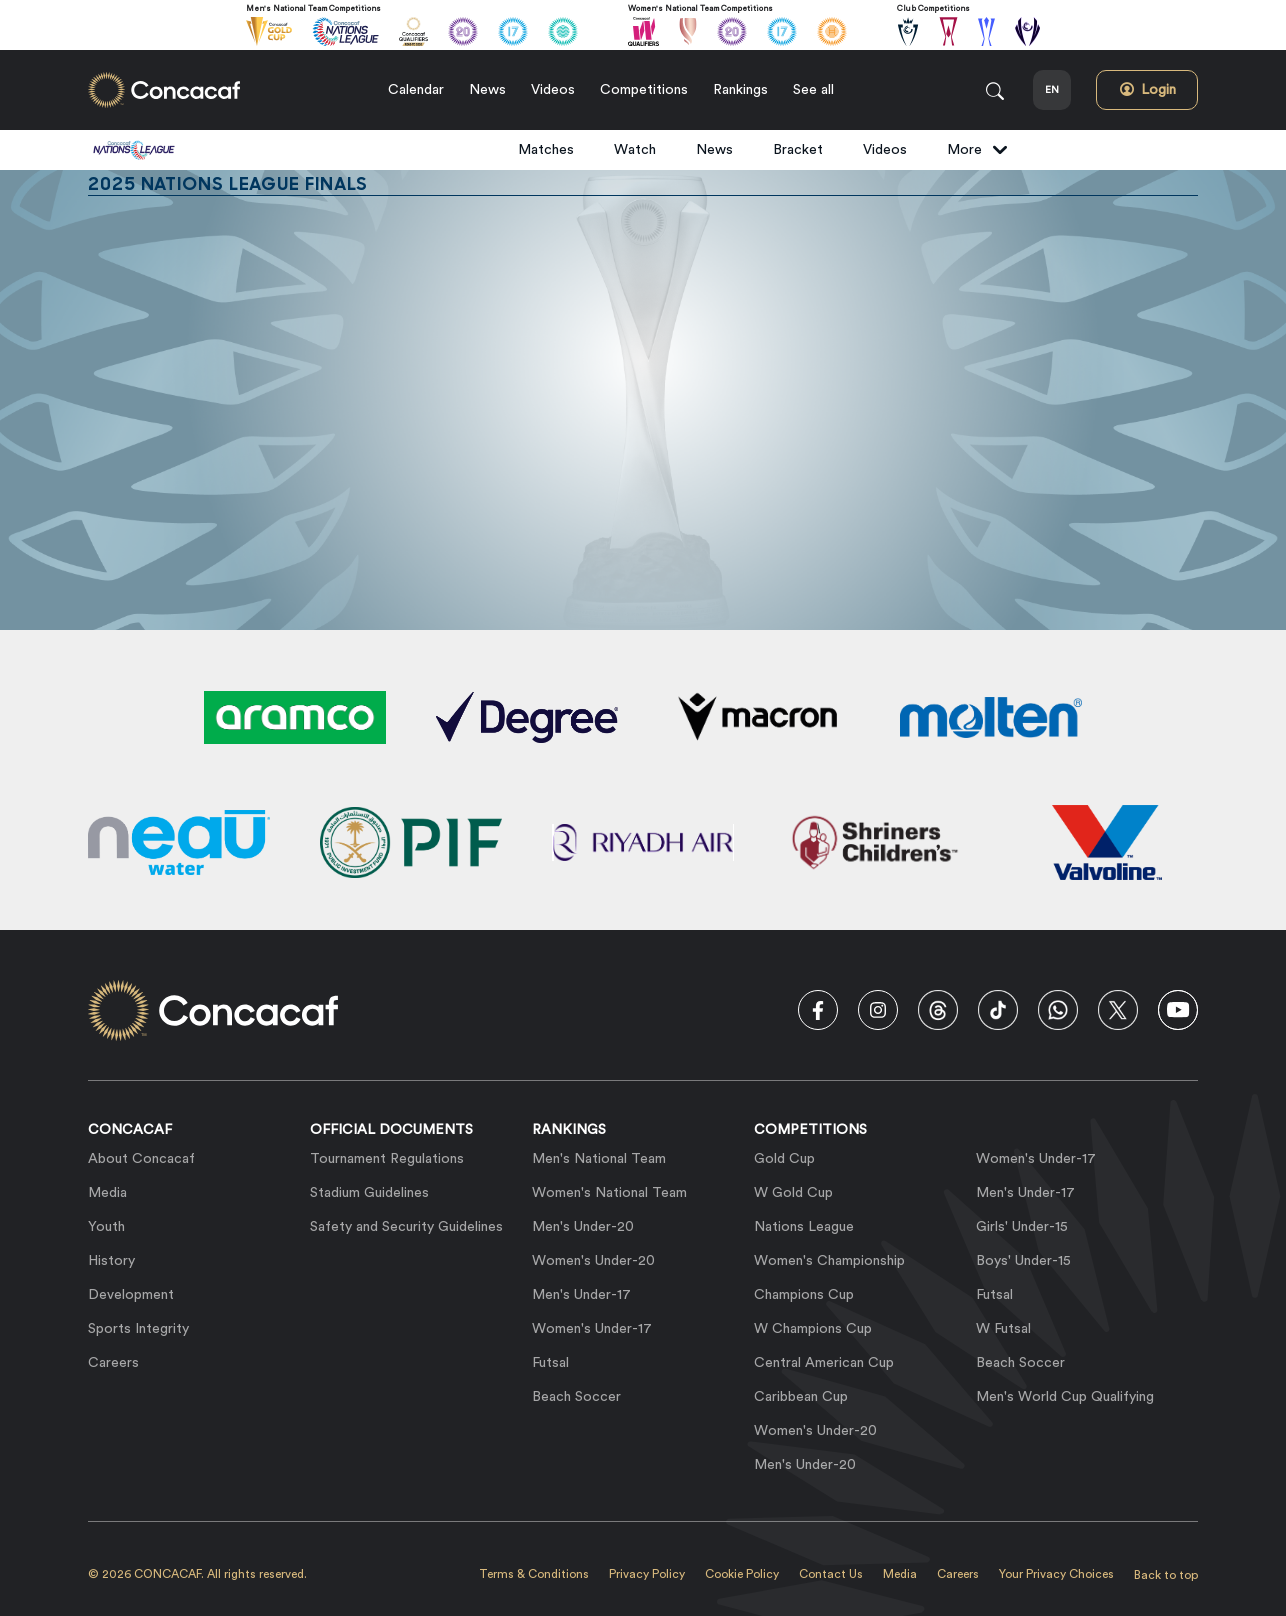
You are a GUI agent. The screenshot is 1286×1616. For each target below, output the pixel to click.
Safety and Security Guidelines (406, 1227)
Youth (106, 1227)
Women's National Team (609, 1193)
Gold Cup (784, 1159)
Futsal (550, 1363)
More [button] (977, 150)
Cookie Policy (742, 1574)
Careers (113, 1363)
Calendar (416, 90)
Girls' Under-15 (1022, 1227)
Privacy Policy (647, 1574)
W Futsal (1003, 1329)
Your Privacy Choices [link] (1056, 1574)
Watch (635, 150)
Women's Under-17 (592, 1329)
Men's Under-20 (583, 1227)
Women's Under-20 (593, 1261)
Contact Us (831, 1574)
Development (131, 1295)
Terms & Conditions (534, 1574)
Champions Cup (804, 1295)
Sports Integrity (138, 1329)
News (487, 90)
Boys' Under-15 (1023, 1261)
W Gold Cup (793, 1193)
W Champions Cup (813, 1329)
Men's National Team (599, 1159)
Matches (546, 150)
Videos (553, 90)
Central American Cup (824, 1363)
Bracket (798, 150)
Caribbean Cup (801, 1397)
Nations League (804, 1227)
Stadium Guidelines (369, 1193)
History (111, 1261)
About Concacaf (141, 1159)
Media (107, 1193)
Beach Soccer (576, 1397)
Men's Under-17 (581, 1295)
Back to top (1166, 1575)
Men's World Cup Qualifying (1065, 1397)
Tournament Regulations (387, 1159)
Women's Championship (829, 1261)
